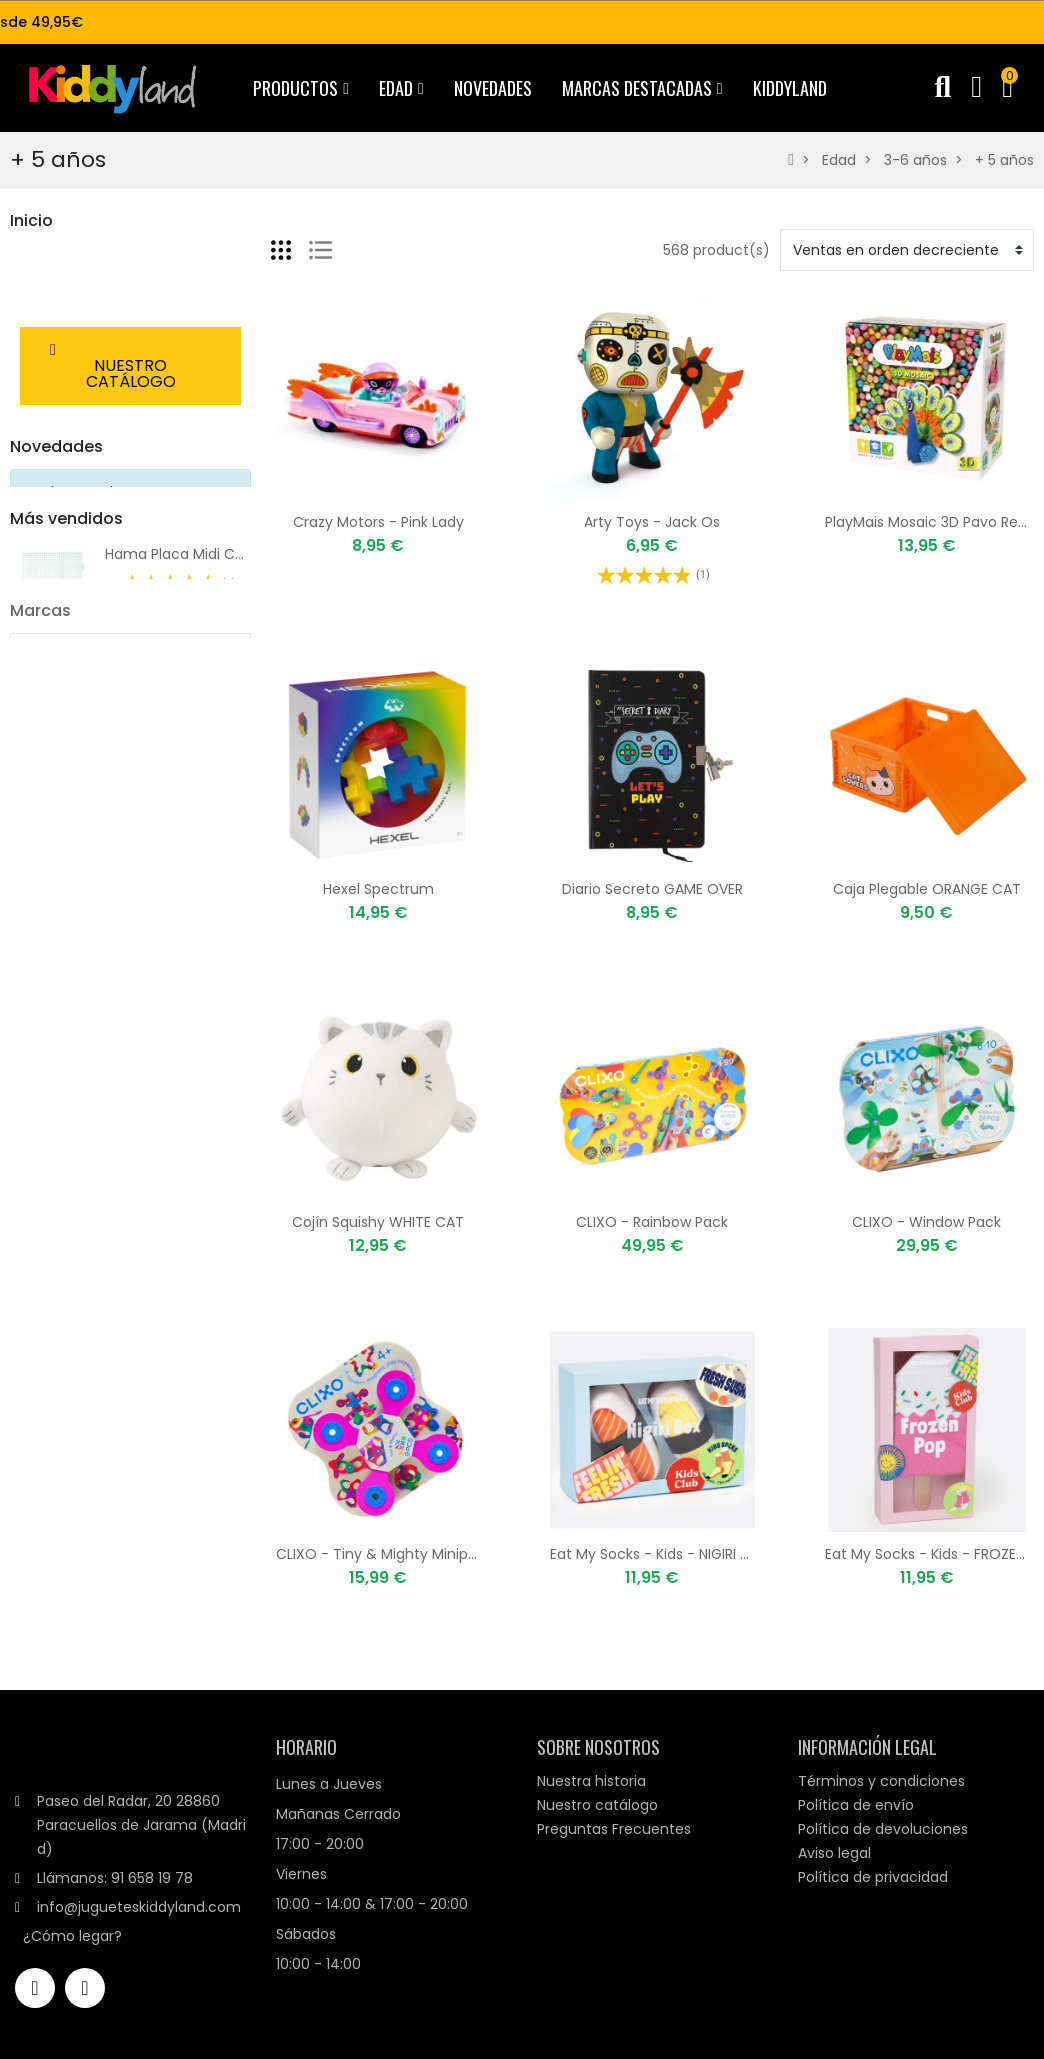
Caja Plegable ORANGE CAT (927, 889)
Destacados (52, 328)
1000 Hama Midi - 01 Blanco (199, 903)
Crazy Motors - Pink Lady (378, 522)
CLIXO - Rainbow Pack (652, 1222)
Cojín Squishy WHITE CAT (378, 1222)
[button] (130, 458)
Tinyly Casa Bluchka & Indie (200, 808)
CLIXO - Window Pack (926, 1222)
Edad (27, 294)
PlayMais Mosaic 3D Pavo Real (927, 522)
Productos (45, 260)
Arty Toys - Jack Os (652, 522)
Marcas (40, 1101)
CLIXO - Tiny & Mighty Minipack (384, 1554)
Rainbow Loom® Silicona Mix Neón (221, 1013)
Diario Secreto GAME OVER (652, 889)
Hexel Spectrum (378, 889)
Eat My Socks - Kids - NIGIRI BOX (659, 1554)
